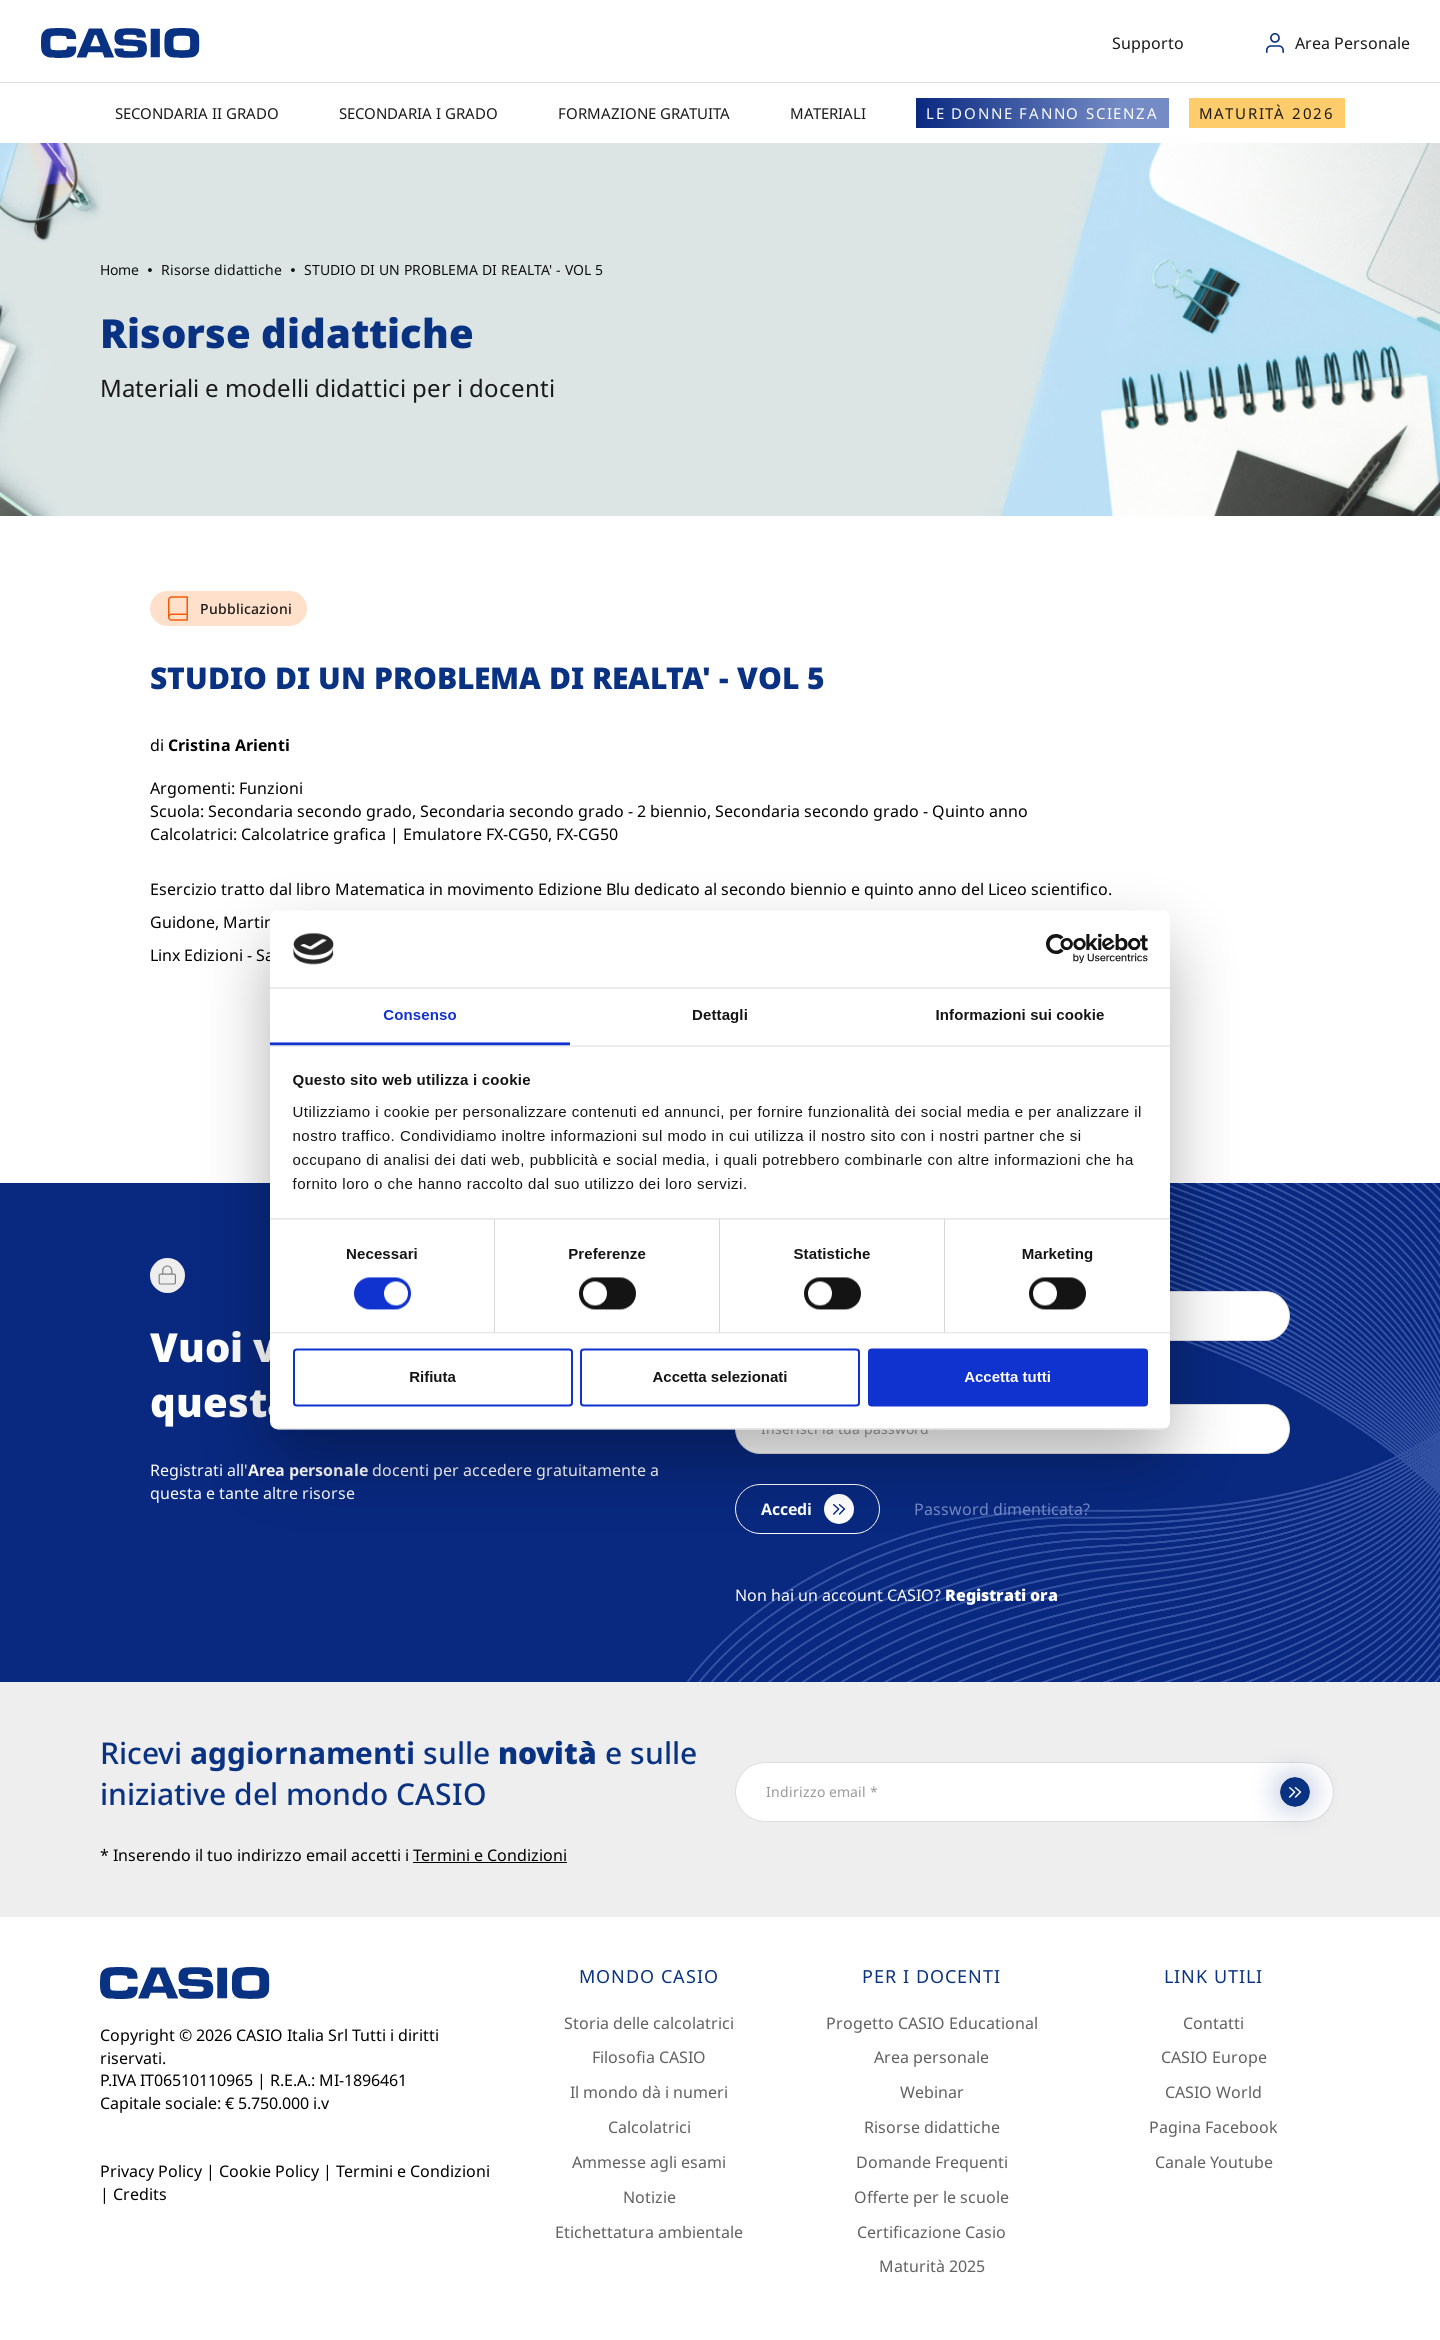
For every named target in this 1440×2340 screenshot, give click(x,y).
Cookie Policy (269, 2171)
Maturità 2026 (1267, 113)
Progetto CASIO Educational (932, 2023)
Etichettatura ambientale (649, 2232)
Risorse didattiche (932, 2127)
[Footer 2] (932, 1977)
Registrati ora (1001, 1595)
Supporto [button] (1156, 43)
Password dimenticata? (1002, 1509)
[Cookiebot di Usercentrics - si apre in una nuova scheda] (1060, 949)
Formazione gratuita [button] (654, 113)
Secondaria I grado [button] (428, 113)
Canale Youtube (1214, 2162)
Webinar (932, 2092)
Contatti (1213, 2023)
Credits (140, 2194)
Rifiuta (432, 1376)
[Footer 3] (1214, 1977)
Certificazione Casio (931, 2232)
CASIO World (1213, 2092)
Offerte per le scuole (931, 2197)
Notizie (649, 2197)
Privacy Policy (151, 2171)
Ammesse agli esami (649, 2162)
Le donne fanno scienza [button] (1042, 113)
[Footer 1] (649, 1977)
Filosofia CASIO (649, 2057)
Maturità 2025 (932, 2266)
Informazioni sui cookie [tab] (1020, 1014)
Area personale (931, 2057)
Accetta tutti (1007, 1376)
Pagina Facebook (1213, 2127)
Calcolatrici (649, 2127)
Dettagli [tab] (720, 1014)
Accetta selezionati (719, 1376)
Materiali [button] (838, 113)
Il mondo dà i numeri (649, 2092)
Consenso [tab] (419, 1014)
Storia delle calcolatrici (649, 2023)
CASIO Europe (1214, 2057)
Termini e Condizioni (413, 2171)
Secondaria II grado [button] (207, 113)
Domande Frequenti (932, 2162)
